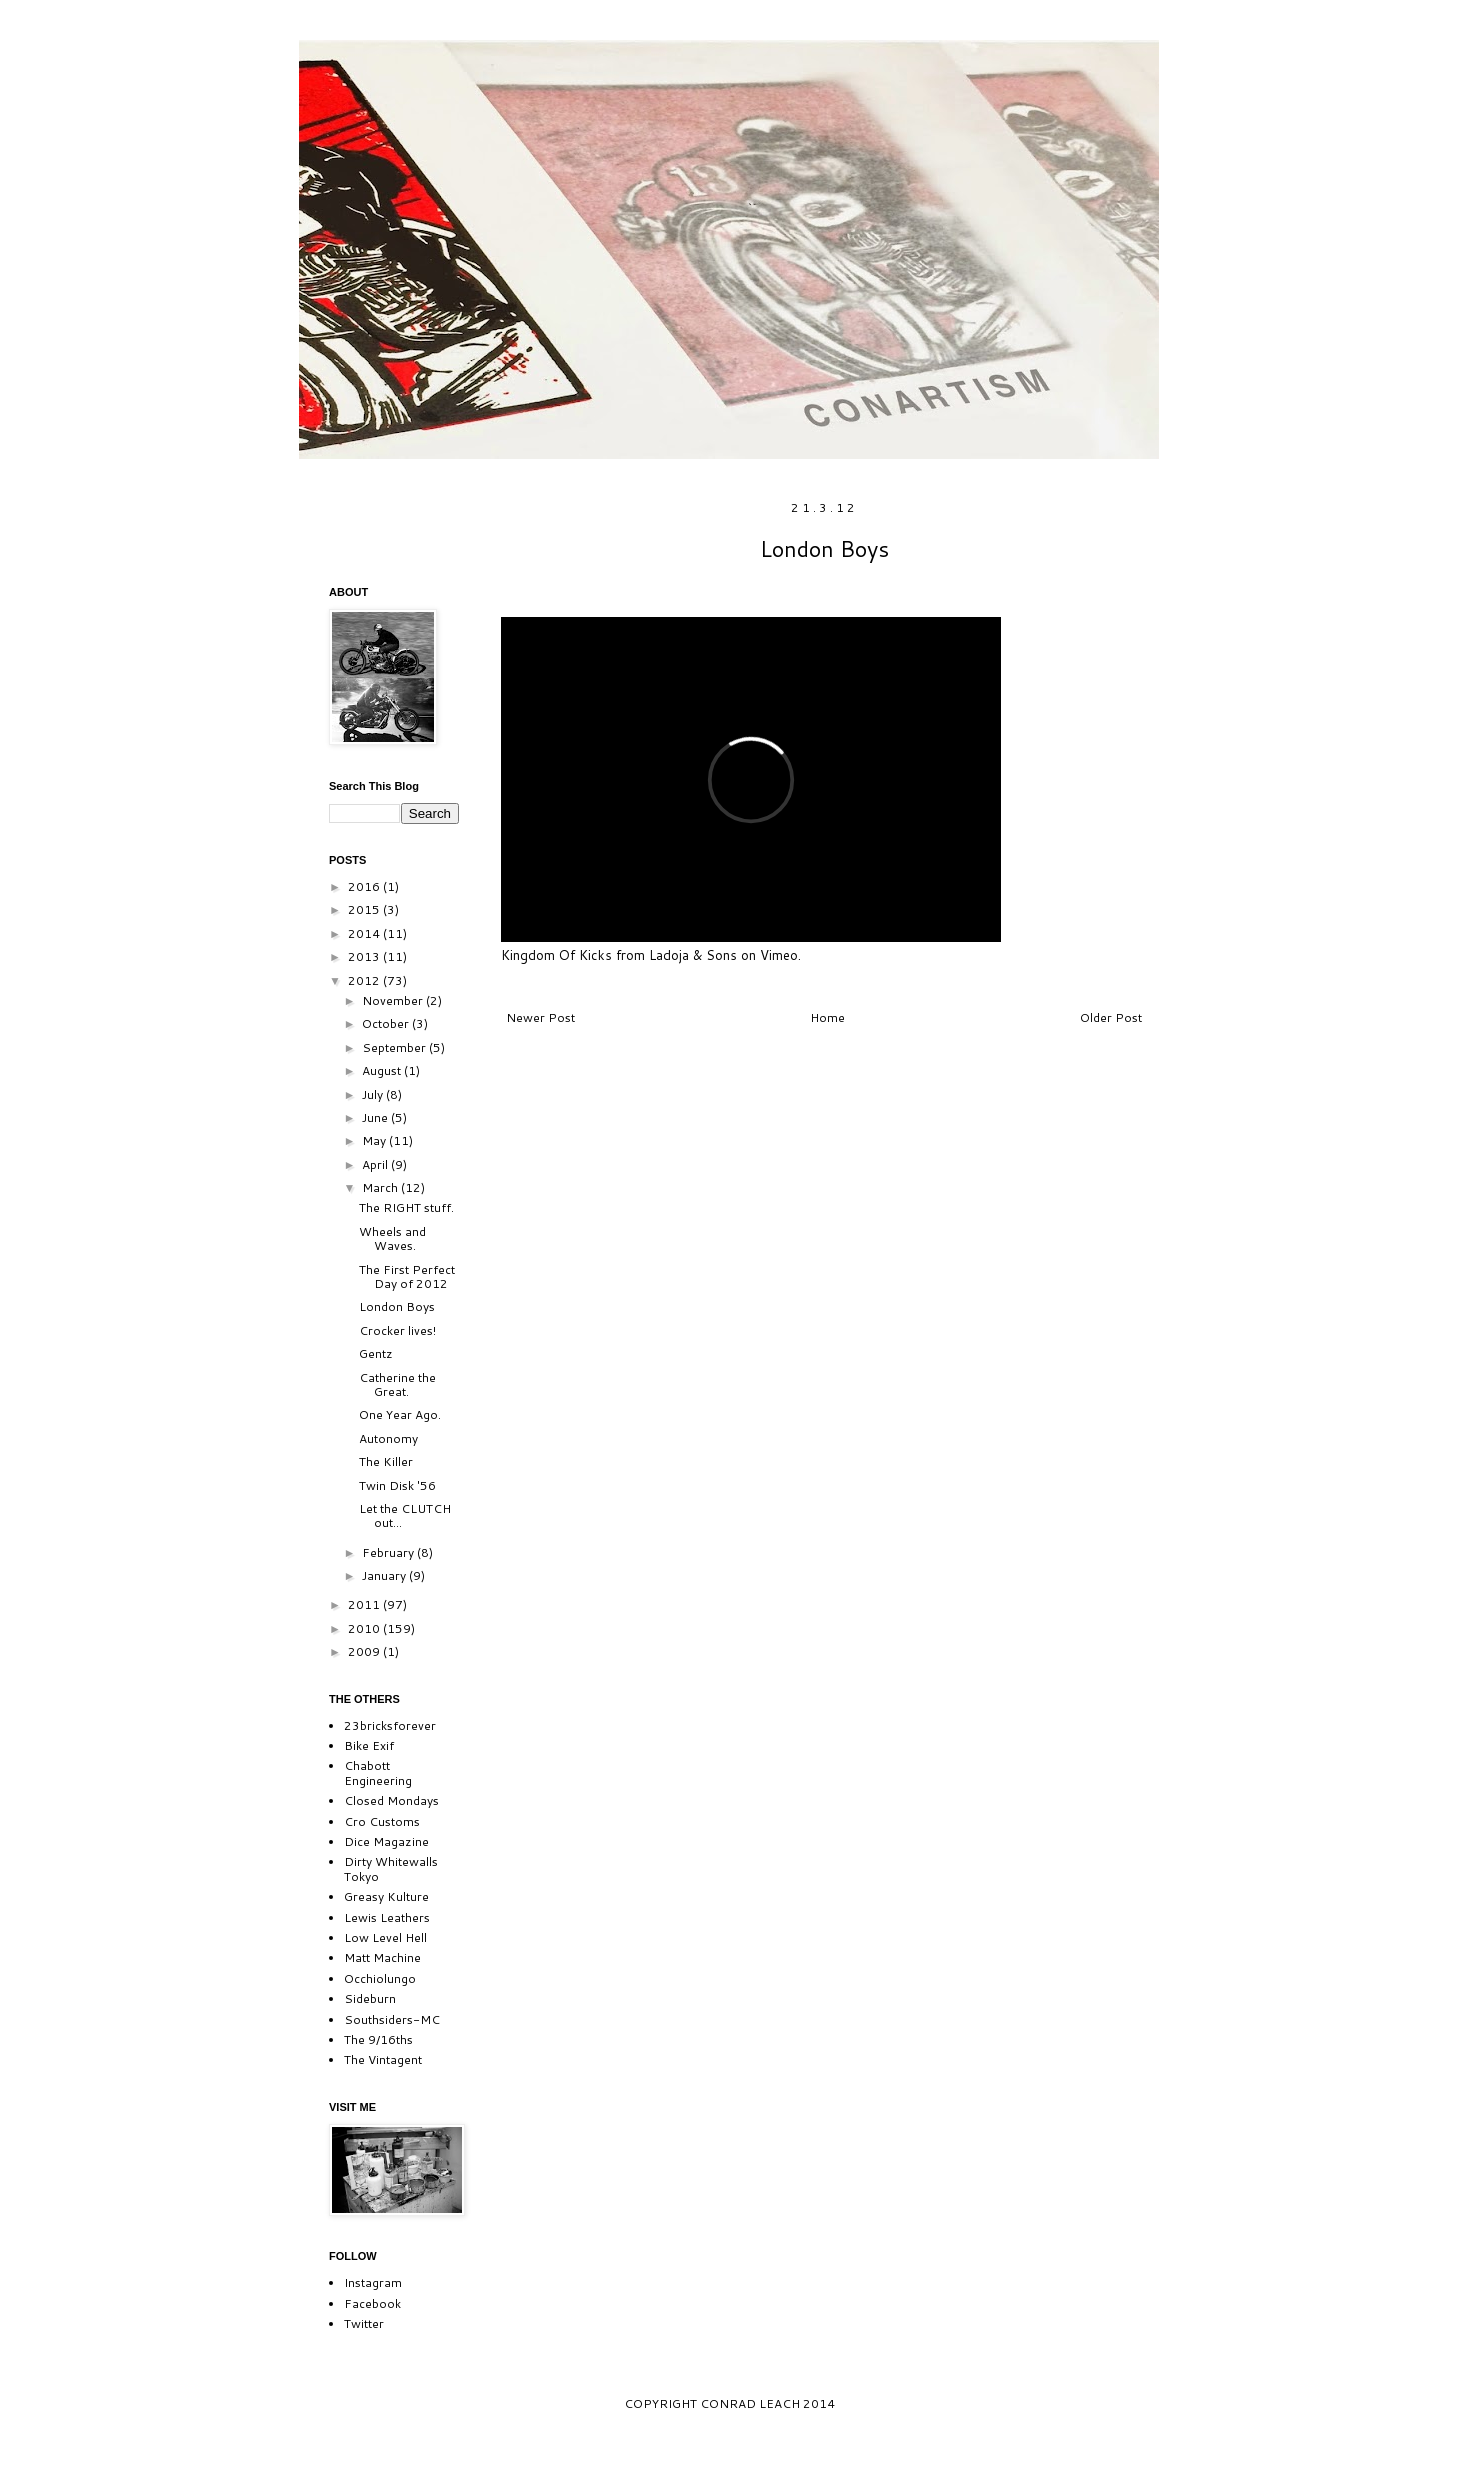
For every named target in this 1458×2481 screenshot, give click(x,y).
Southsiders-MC (392, 2019)
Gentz (376, 1353)
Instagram (373, 2282)
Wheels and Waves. (392, 1238)
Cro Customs (382, 1821)
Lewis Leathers (387, 1917)
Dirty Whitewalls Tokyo (391, 1868)
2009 (365, 1651)
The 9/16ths (378, 2039)
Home (827, 1017)
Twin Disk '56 (397, 1485)
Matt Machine (382, 1957)
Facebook (372, 2303)
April (376, 1164)
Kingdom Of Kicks (556, 955)
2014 (365, 933)
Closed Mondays (391, 1800)
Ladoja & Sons (693, 955)
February (389, 1552)
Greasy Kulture (386, 1896)
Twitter (364, 2323)
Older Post (1111, 1017)
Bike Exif (369, 1745)
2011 (365, 1604)
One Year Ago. (400, 1414)
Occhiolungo (380, 1978)
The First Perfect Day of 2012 (407, 1276)
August (383, 1070)
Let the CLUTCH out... (405, 1515)
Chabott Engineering (378, 1772)
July (374, 1094)
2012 (365, 980)
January (385, 1575)
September (395, 1047)
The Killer (386, 1461)
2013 (365, 956)
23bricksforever (390, 1725)
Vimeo (779, 955)
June (376, 1117)
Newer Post (540, 1017)
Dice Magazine (386, 1841)
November (394, 1000)
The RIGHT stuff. (406, 1207)
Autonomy (388, 1438)
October (387, 1023)
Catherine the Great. (397, 1384)
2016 (365, 886)
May (375, 1140)
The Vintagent (383, 2059)
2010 (365, 1628)
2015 (365, 909)
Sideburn (370, 1998)
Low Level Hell (385, 1937)
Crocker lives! (397, 1330)
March (381, 1187)
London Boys (397, 1306)
